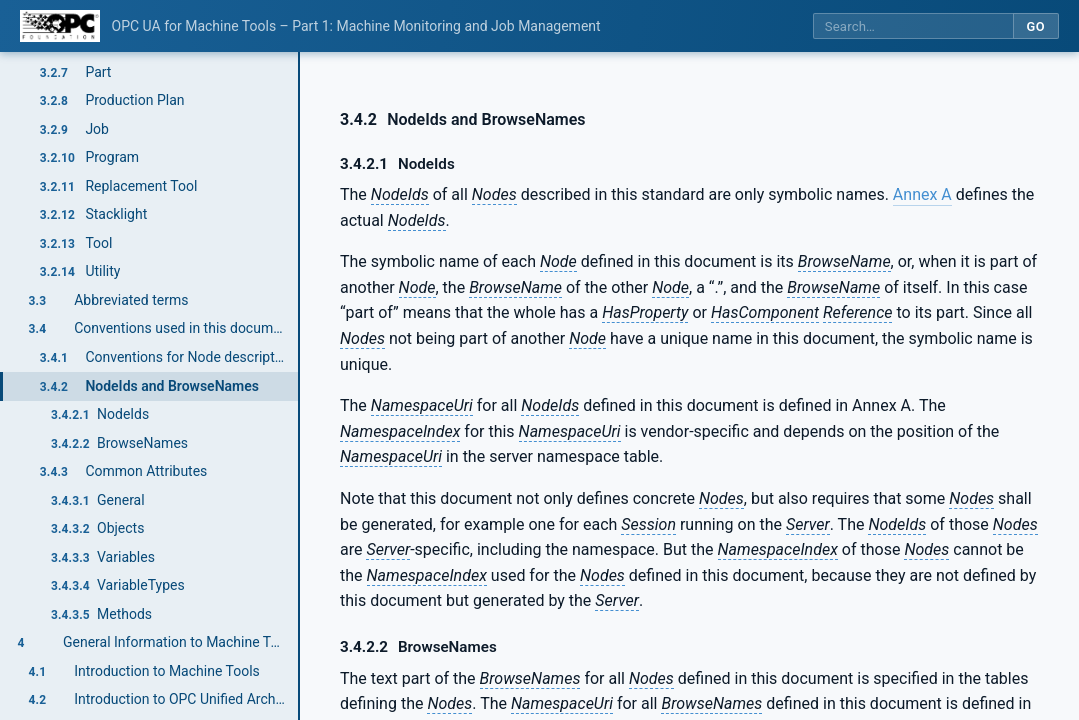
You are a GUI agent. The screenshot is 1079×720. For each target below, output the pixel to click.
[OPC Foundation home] (60, 26)
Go (1035, 26)
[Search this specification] (913, 26)
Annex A (922, 194)
